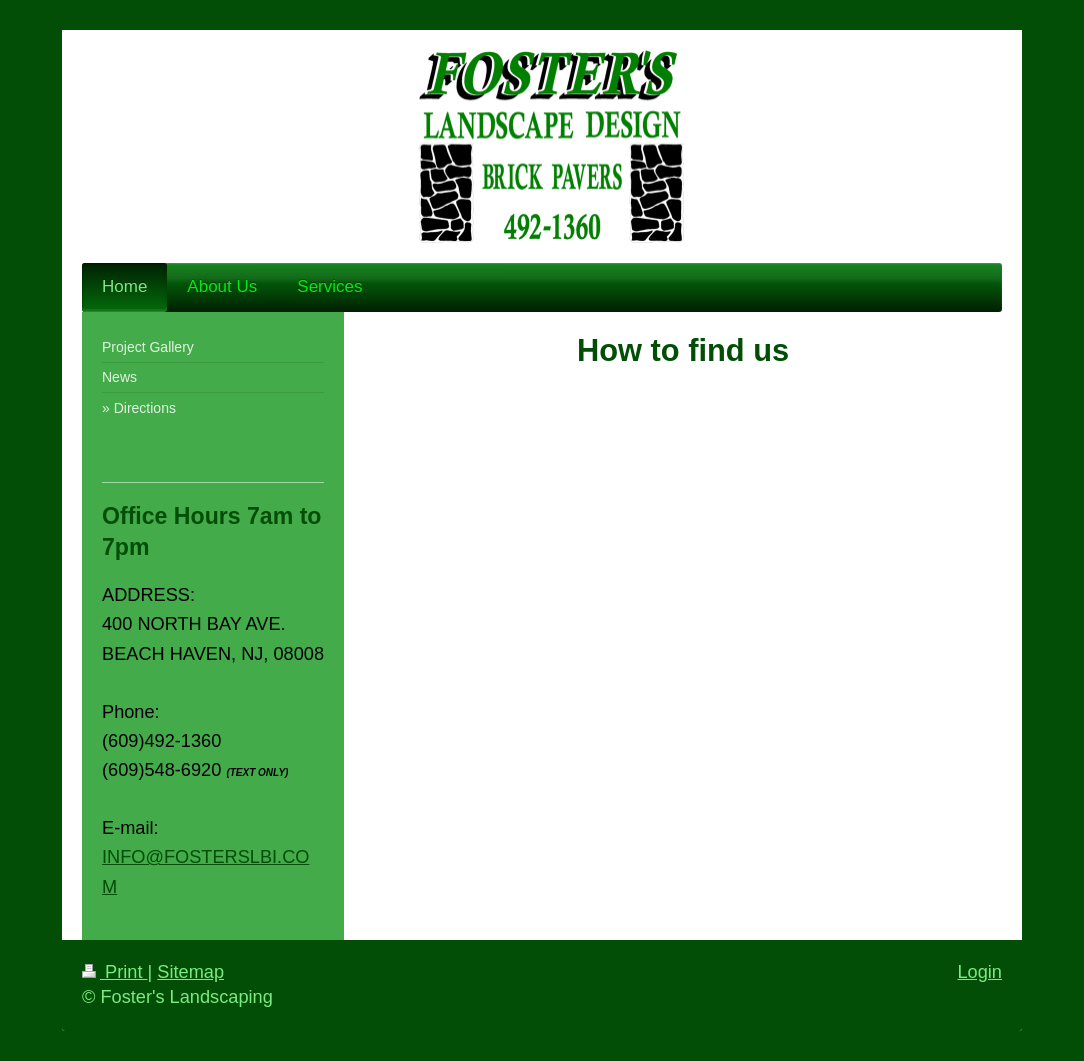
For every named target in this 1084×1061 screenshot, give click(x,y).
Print (115, 972)
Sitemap (190, 972)
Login (979, 972)
